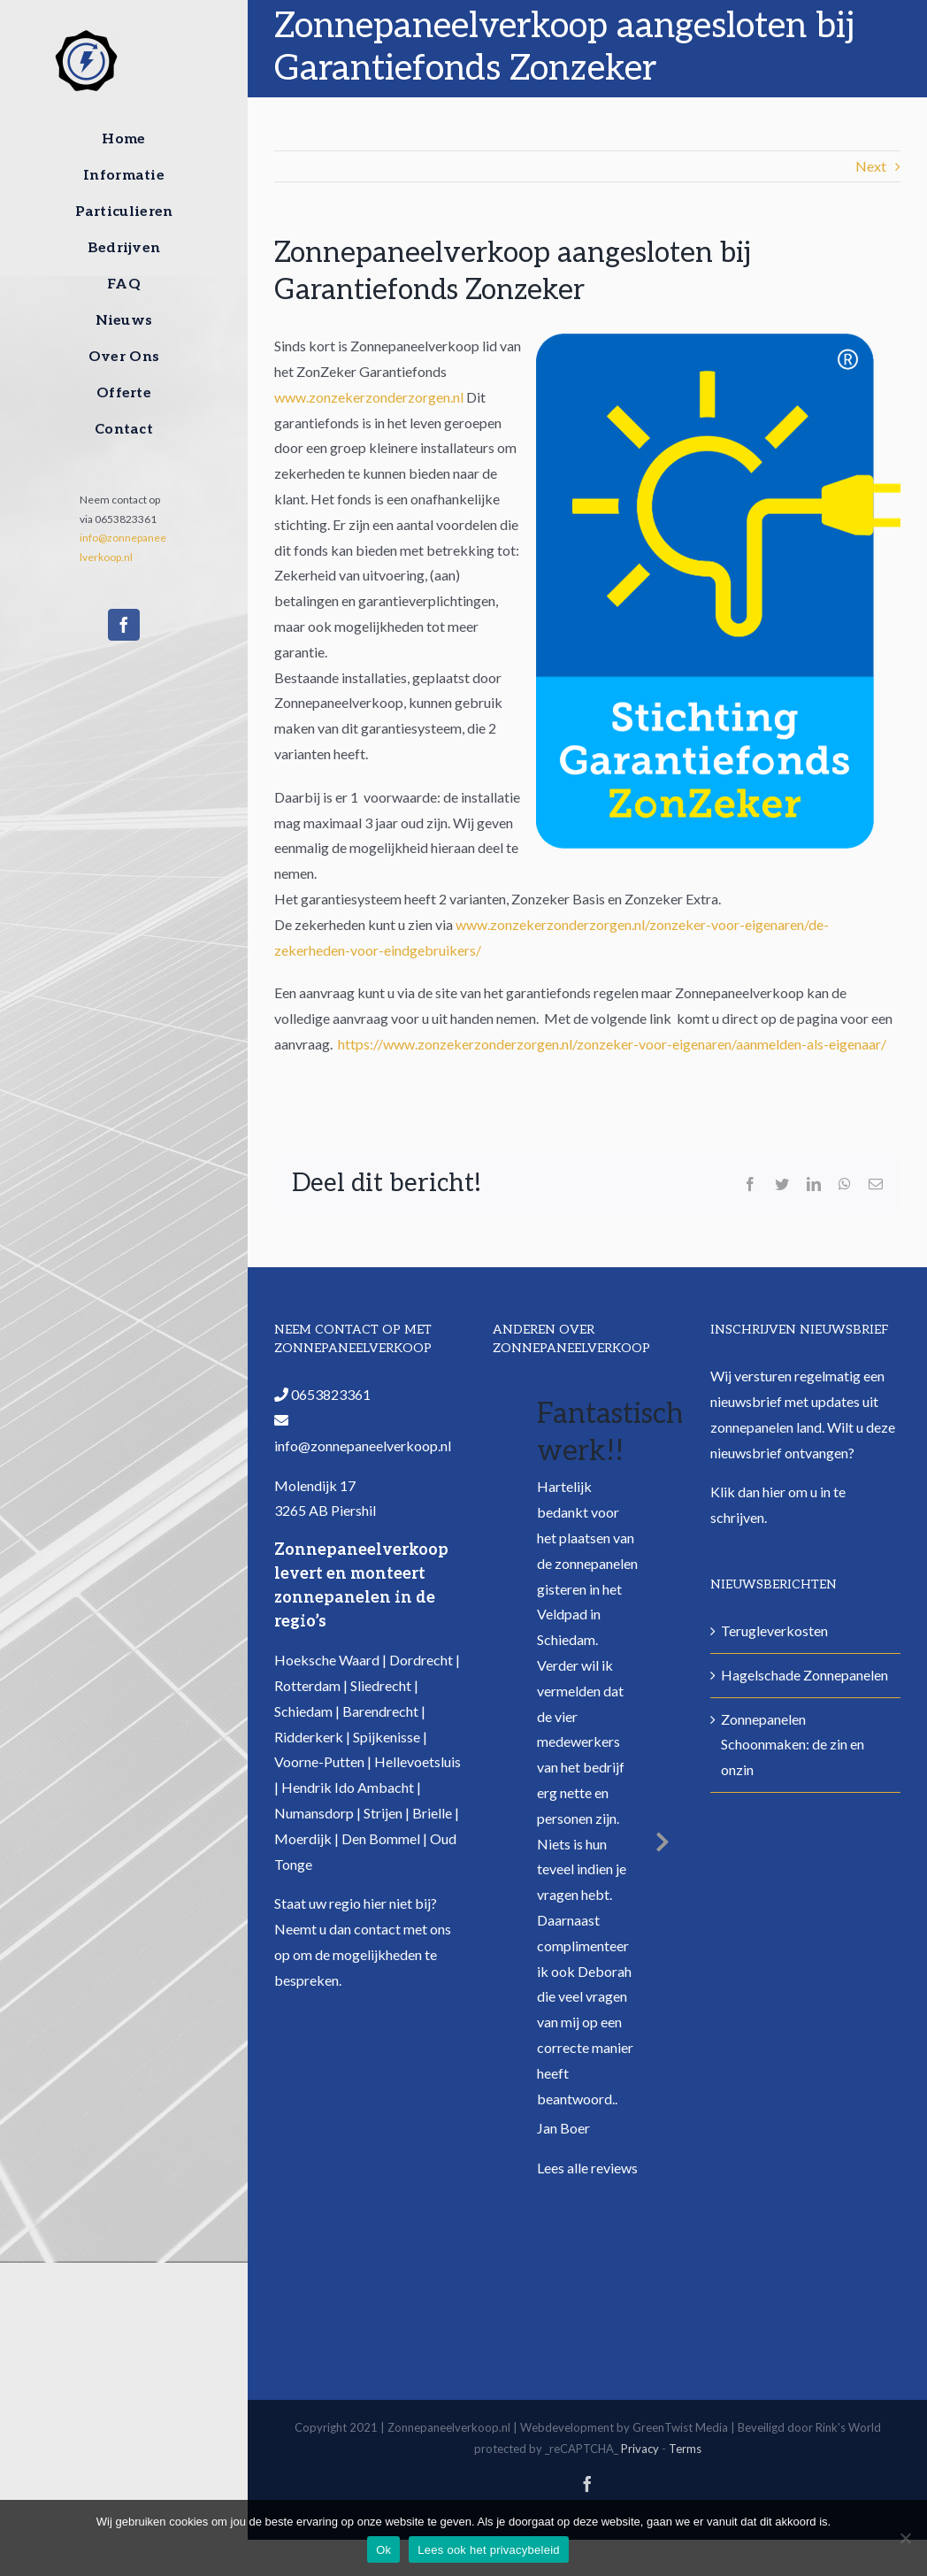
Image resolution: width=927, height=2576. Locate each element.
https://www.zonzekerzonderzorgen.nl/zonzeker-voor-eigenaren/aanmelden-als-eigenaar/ (612, 1043)
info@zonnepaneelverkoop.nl (362, 1445)
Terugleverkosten (774, 1630)
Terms (685, 2448)
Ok (383, 2550)
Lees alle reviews (587, 2167)
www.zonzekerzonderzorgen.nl (369, 396)
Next (870, 166)
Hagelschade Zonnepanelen (804, 1674)
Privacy (640, 2448)
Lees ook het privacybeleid (488, 2550)
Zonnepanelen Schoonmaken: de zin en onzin (792, 1745)
